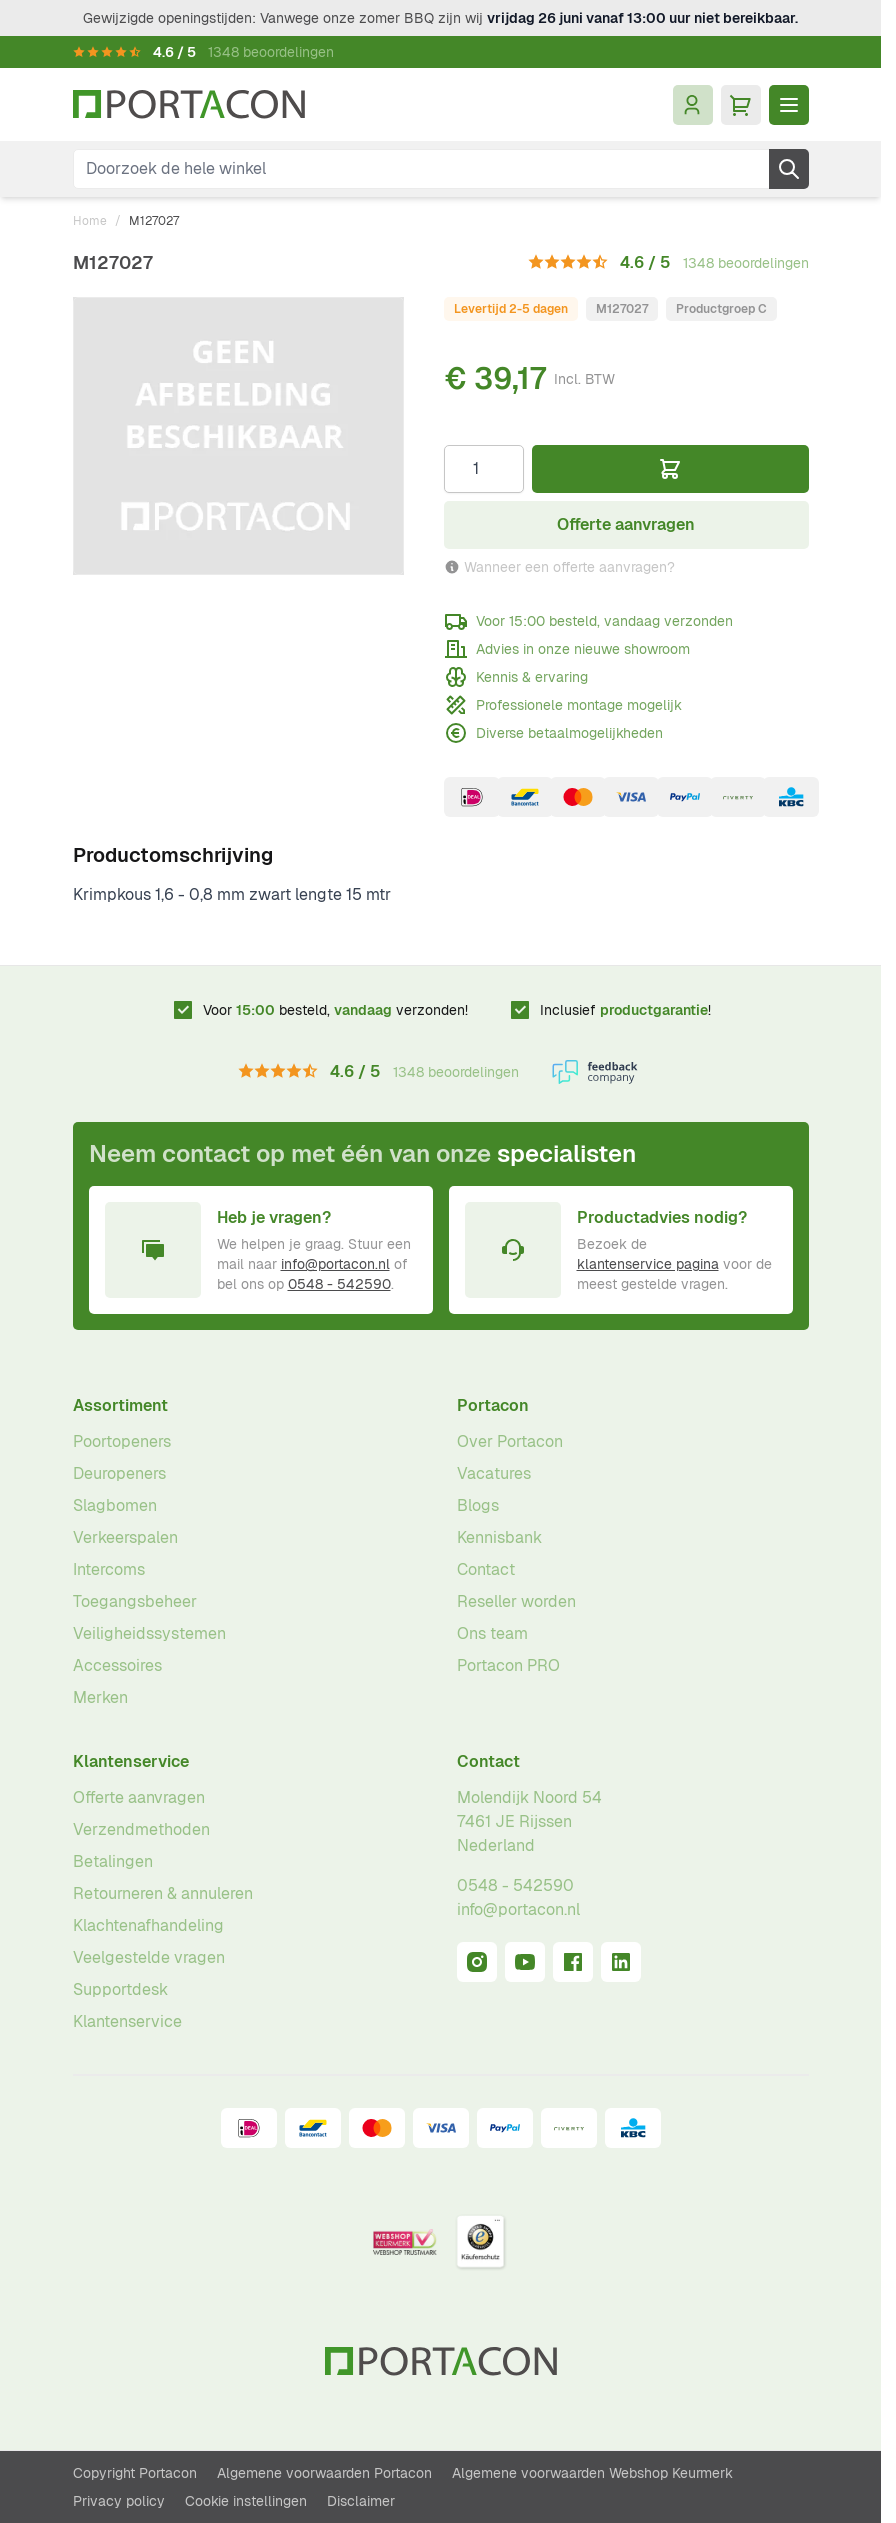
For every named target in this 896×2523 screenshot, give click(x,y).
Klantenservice (131, 1761)
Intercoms (109, 1569)
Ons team (492, 1633)
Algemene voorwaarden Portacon (324, 2473)
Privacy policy (119, 2501)
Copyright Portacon (135, 2473)
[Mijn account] (693, 105)
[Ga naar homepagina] (189, 104)
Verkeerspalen (125, 1537)
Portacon (493, 1405)
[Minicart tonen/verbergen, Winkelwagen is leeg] (741, 105)
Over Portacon (510, 1441)
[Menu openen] (789, 105)
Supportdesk (120, 1989)
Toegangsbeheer (135, 1601)
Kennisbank (499, 1537)
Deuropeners (119, 1473)
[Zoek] (789, 169)
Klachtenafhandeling (148, 1925)
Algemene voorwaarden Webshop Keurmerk (592, 2473)
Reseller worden (516, 1601)
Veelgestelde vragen (149, 1957)
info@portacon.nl (335, 1264)
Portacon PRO (508, 1665)
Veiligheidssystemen (149, 1633)
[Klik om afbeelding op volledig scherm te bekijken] (238, 436)
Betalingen (113, 1861)
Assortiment (120, 1405)
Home (90, 221)
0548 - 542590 (339, 1284)
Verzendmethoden (141, 1829)
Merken (100, 1697)
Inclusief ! (625, 1010)
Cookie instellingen (246, 2501)
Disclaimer (361, 2501)
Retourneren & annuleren (163, 1893)
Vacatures (494, 1473)
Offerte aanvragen (139, 1797)
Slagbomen (115, 1505)
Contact (486, 1569)
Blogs (478, 1505)
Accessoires (117, 1665)
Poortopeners (122, 1441)
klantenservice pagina (648, 1264)
